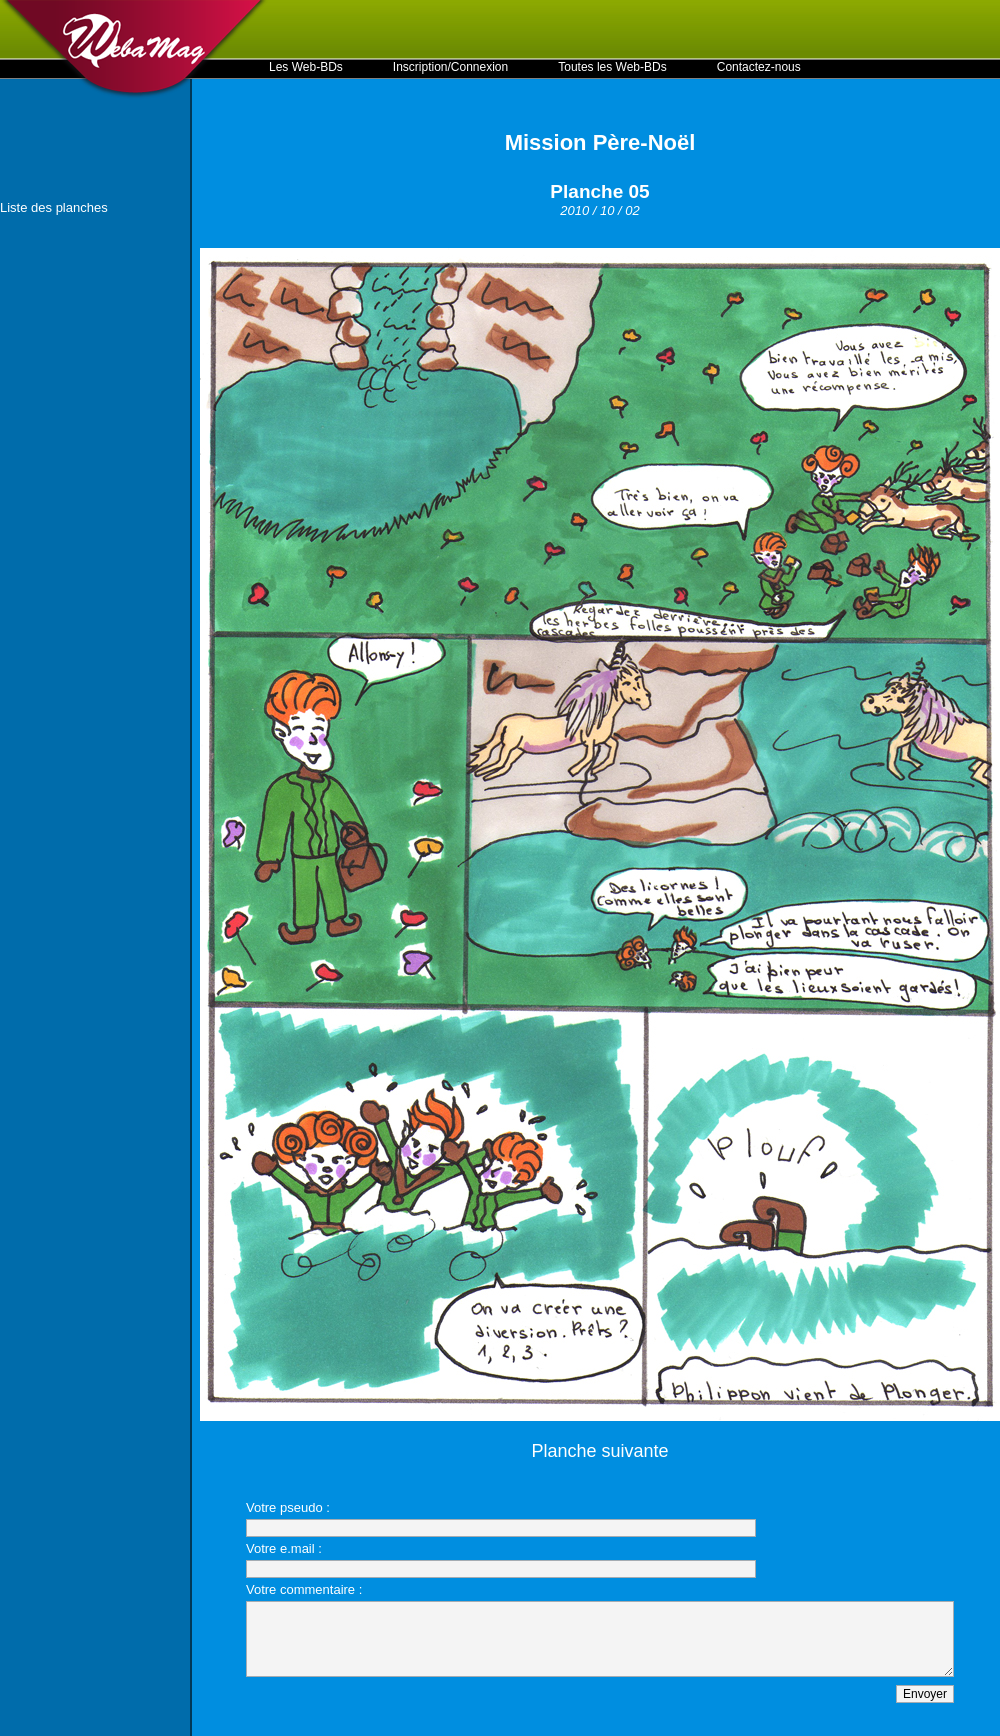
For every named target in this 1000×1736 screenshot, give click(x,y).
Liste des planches (54, 207)
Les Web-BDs (306, 67)
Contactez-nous (759, 67)
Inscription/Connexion (450, 67)
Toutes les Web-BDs (612, 67)
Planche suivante (599, 1451)
